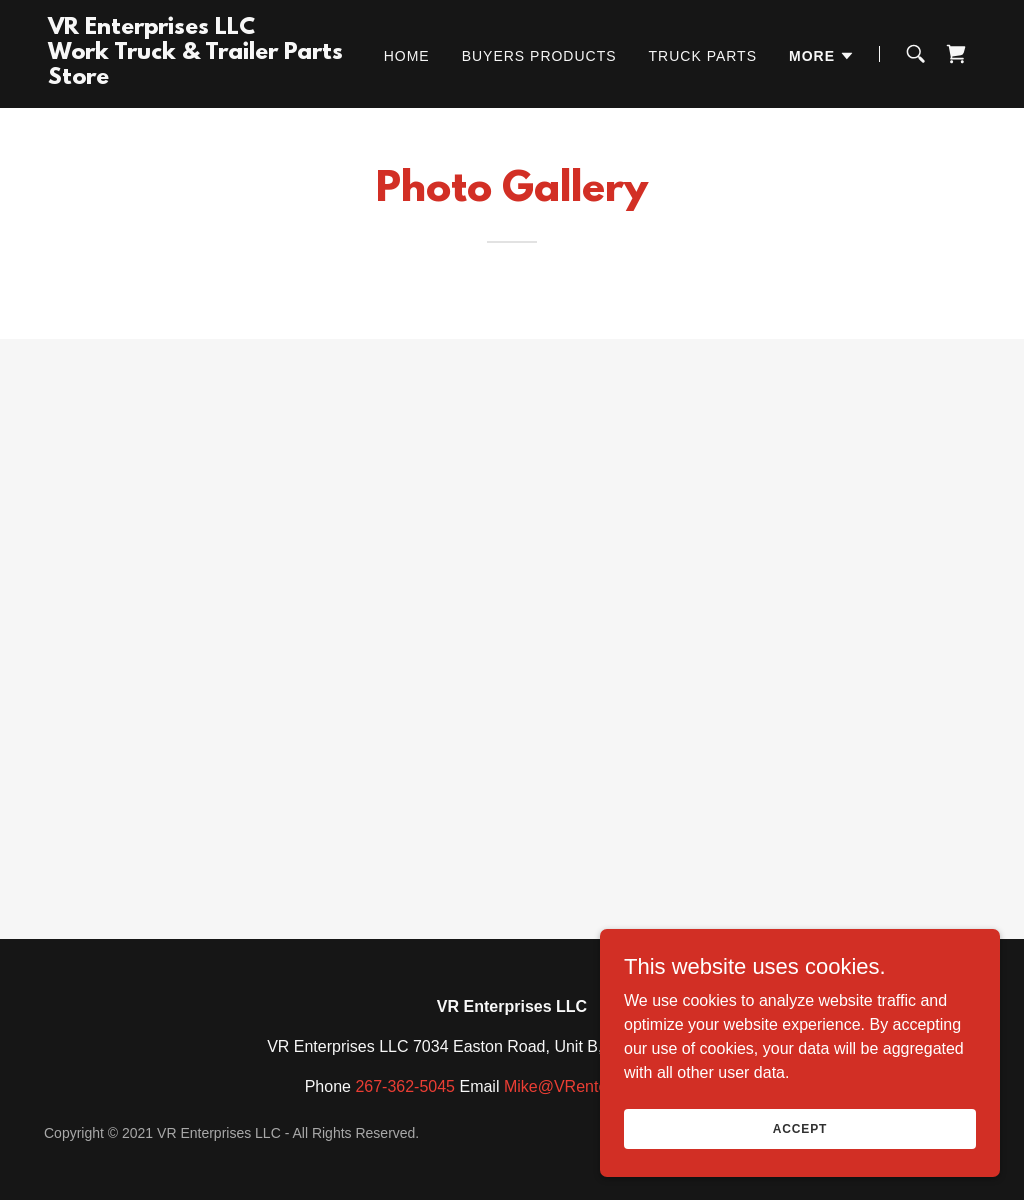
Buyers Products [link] (539, 56)
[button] (822, 56)
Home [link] (407, 56)
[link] (210, 78)
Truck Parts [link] (703, 56)
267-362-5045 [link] (405, 1086)
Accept (800, 1128)
